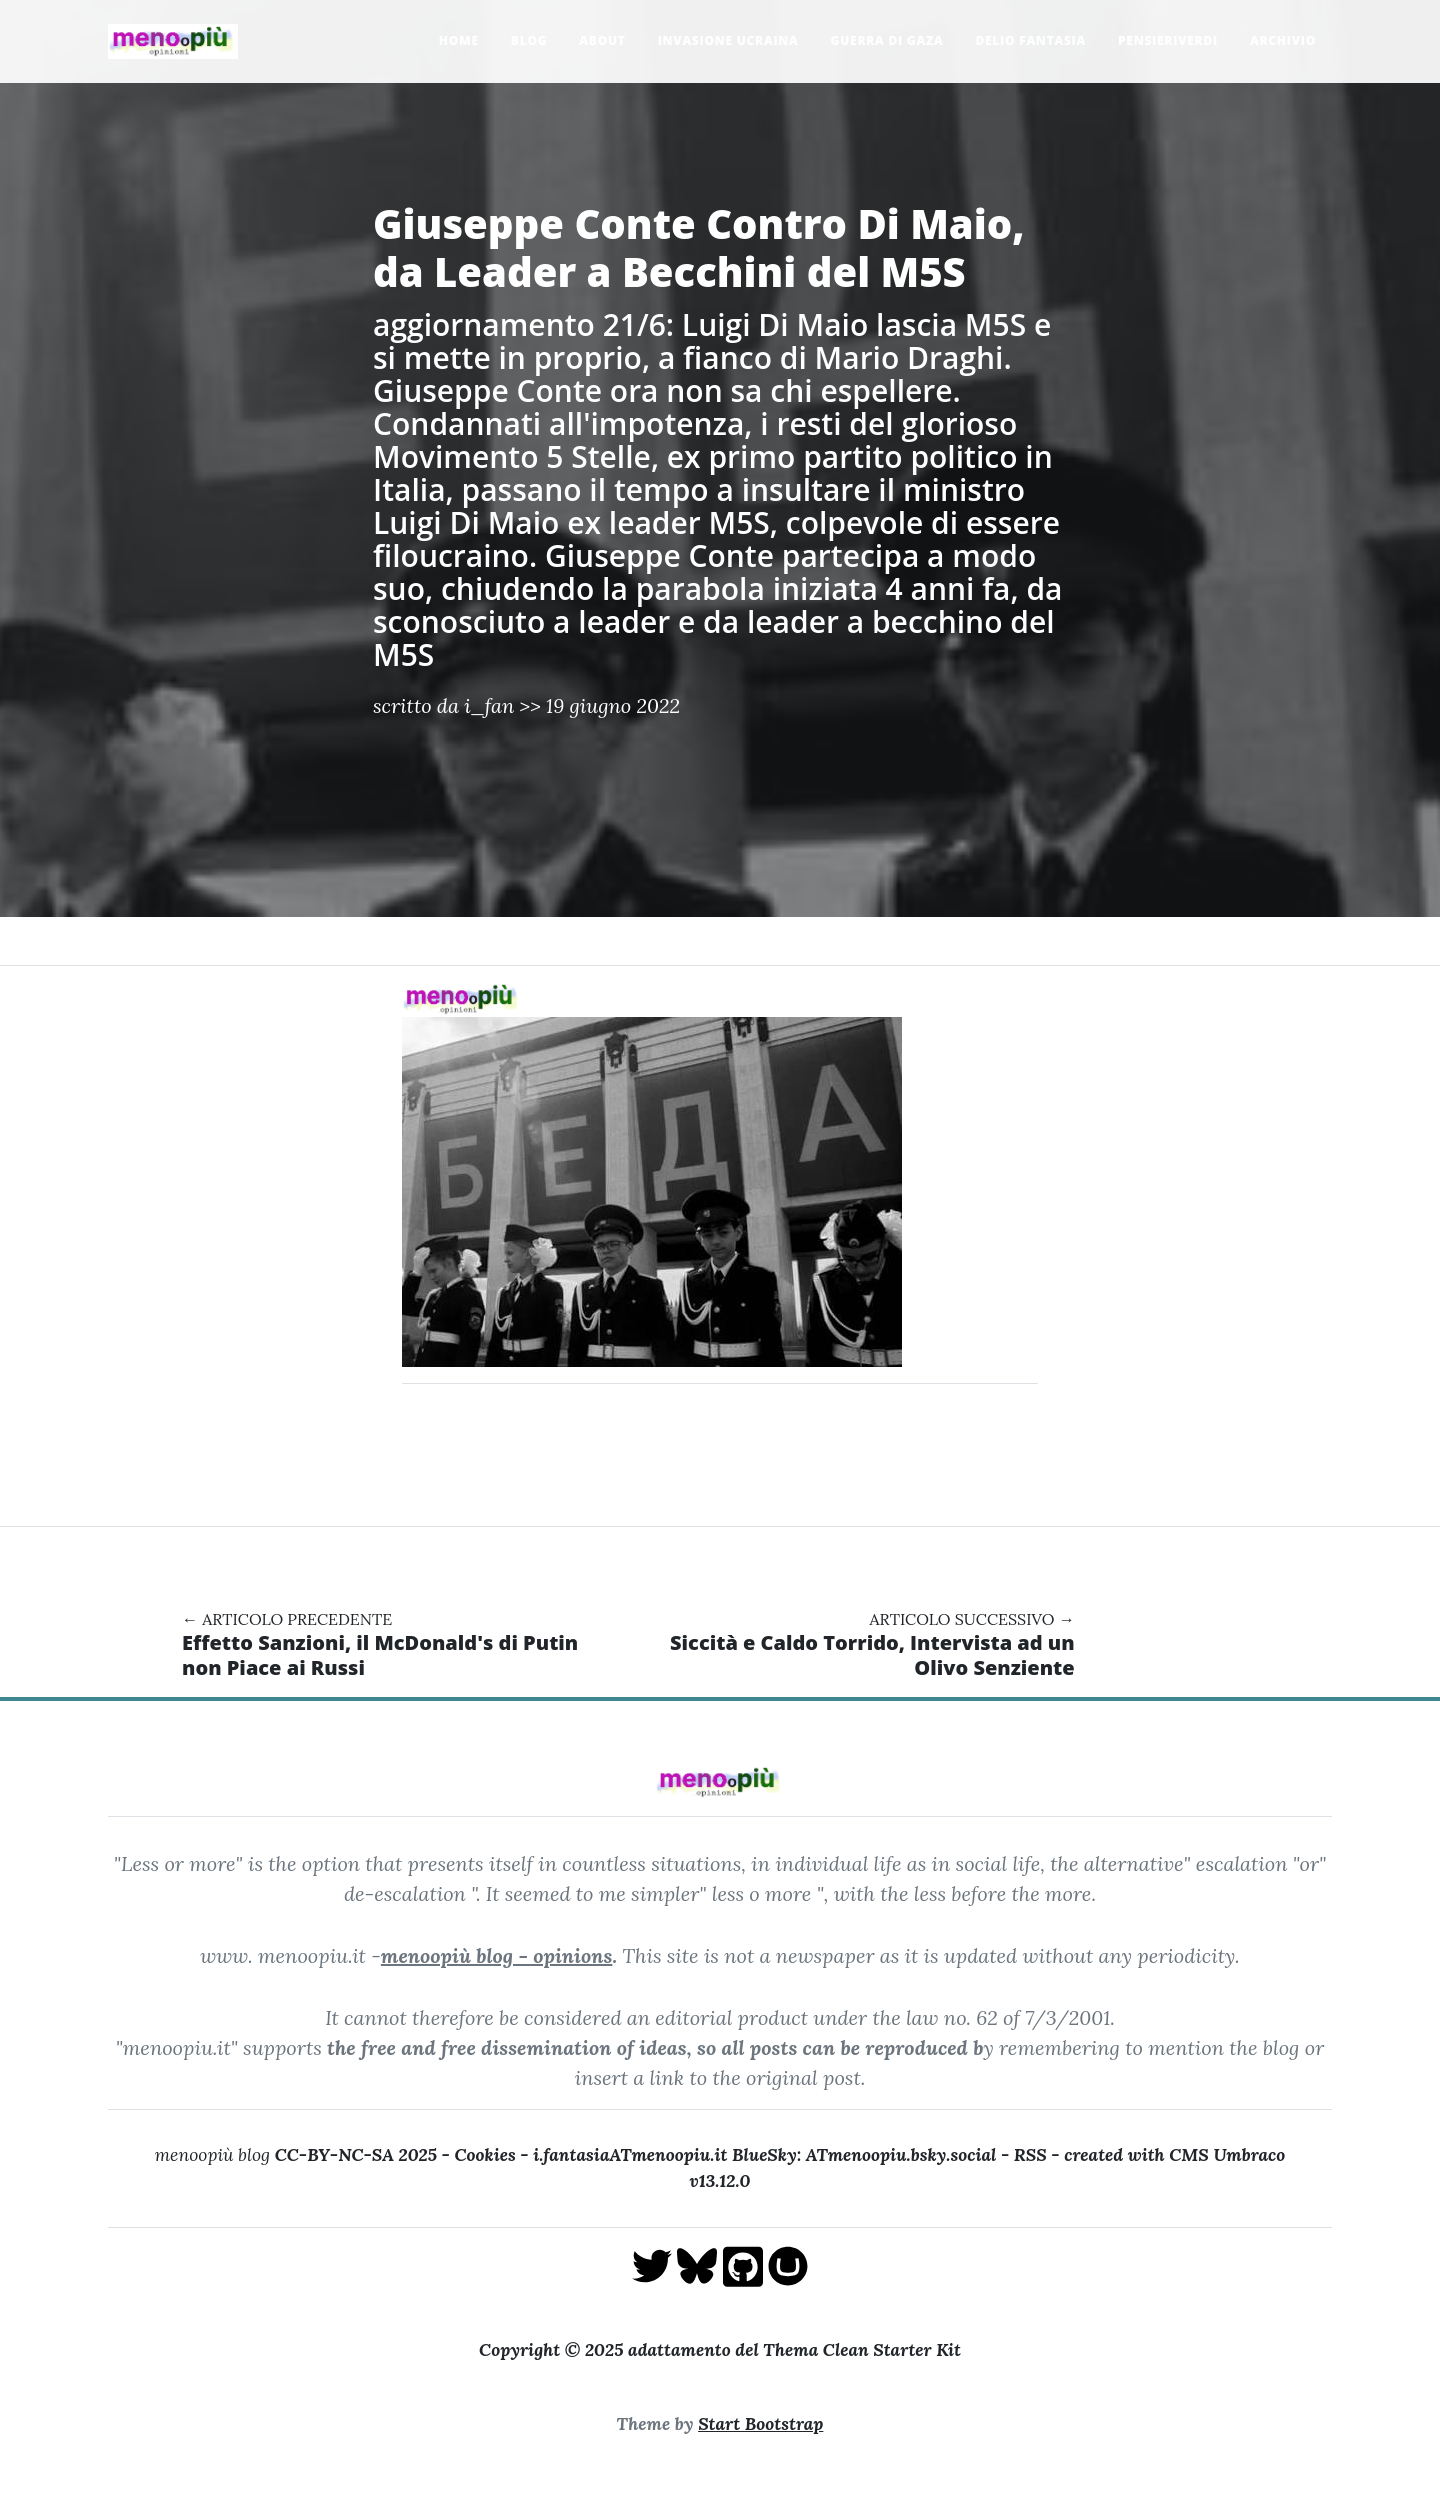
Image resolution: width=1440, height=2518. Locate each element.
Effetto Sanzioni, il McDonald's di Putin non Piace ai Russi (380, 1655)
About (602, 40)
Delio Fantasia (1030, 40)
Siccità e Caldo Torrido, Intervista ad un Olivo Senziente (872, 1655)
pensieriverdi (1168, 40)
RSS (1030, 2154)
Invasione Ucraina (728, 40)
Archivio (1283, 40)
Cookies (484, 2154)
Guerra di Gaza (887, 40)
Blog (529, 40)
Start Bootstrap (760, 2423)
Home (459, 40)
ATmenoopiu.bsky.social (901, 2154)
